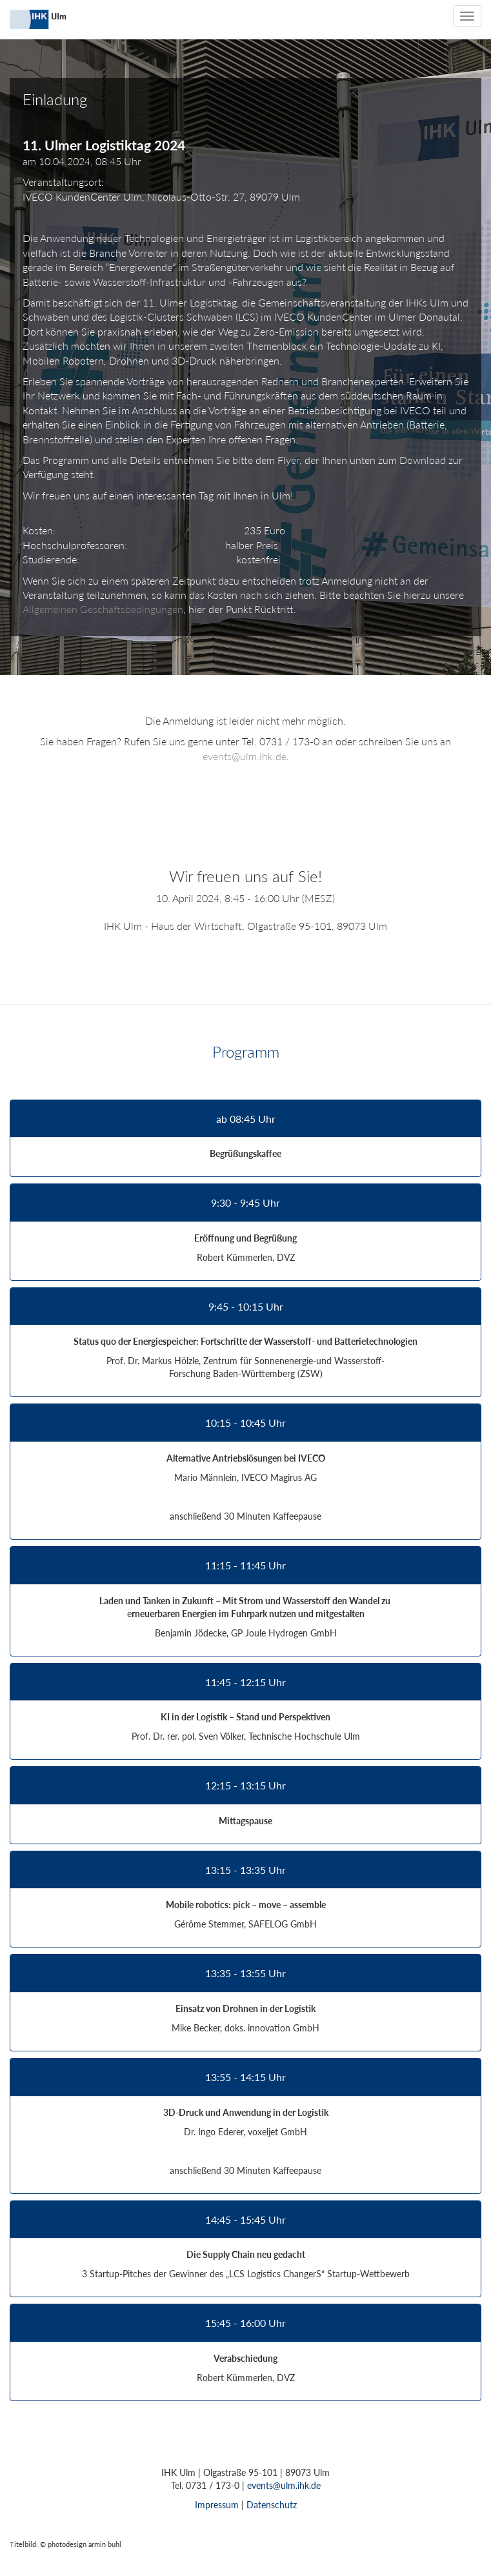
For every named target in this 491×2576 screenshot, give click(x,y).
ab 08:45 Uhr (246, 1119)
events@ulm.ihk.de (244, 756)
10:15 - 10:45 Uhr (245, 1423)
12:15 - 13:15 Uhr (245, 1785)
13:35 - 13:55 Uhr (245, 1973)
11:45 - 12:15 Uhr (245, 1682)
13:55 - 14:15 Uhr (245, 2077)
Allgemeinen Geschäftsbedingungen (103, 609)
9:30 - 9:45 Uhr (245, 1203)
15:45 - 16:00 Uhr (245, 2323)
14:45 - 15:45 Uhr (245, 2220)
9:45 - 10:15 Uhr (245, 1307)
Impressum (217, 2504)
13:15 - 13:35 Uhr (245, 1870)
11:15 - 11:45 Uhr (245, 1565)
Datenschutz (271, 2504)
